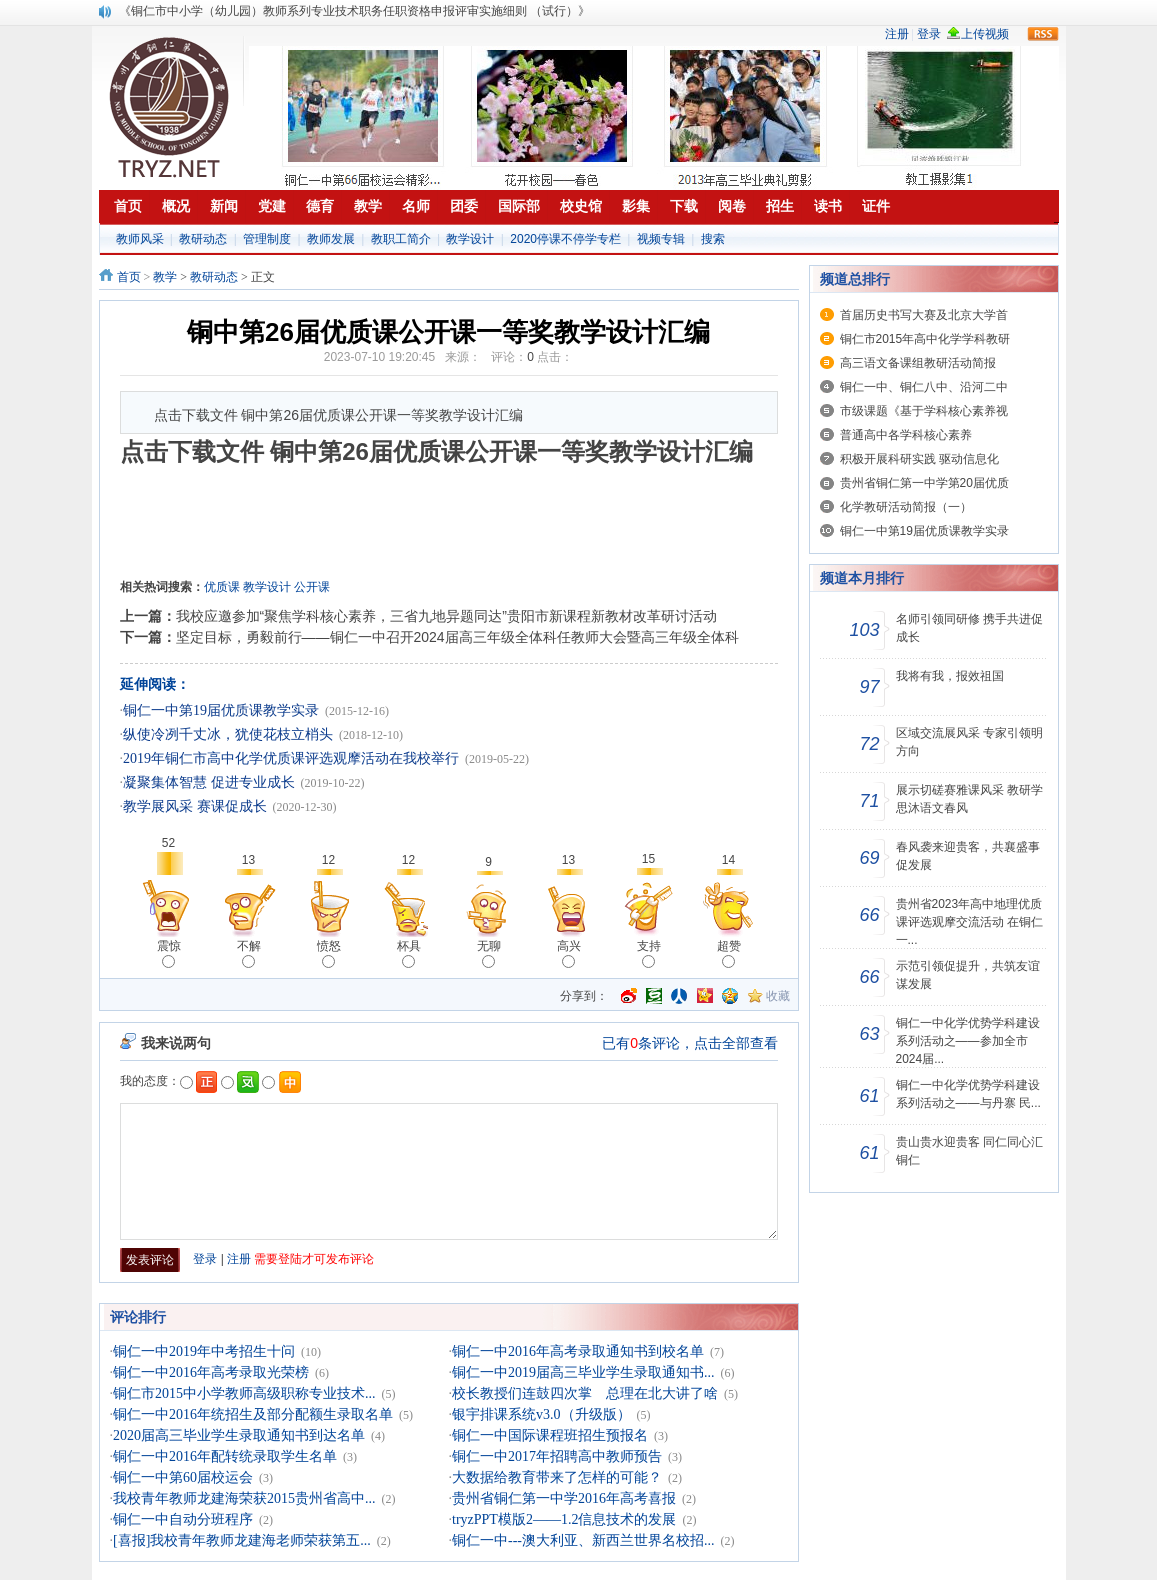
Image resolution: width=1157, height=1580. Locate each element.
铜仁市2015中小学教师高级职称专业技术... (244, 1393)
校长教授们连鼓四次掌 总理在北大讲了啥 (585, 1393)
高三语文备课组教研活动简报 (918, 363)
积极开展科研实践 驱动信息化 (919, 459)
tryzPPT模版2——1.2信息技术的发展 (564, 1519)
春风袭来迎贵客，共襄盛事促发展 (968, 856)
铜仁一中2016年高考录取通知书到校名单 (578, 1351)
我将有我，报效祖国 (950, 676)
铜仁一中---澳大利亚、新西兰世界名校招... (583, 1540)
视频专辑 (661, 239)
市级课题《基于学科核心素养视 (924, 411)
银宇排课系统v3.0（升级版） (541, 1414)
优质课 (222, 587)
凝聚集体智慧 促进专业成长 (209, 782)
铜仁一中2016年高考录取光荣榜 (211, 1372)
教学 (165, 277)
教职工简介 (401, 239)
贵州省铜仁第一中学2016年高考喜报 (564, 1498)
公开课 (312, 587)
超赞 (729, 953)
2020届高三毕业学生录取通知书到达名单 (239, 1435)
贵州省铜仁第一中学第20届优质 (924, 483)
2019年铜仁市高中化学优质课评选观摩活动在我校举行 (291, 758)
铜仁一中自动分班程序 (183, 1519)
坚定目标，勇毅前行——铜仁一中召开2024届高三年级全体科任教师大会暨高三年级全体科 (457, 637)
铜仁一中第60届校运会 (183, 1477)
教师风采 (140, 239)
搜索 (713, 239)
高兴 (569, 953)
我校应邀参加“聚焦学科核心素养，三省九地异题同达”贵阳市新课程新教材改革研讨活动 (446, 616)
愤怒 (329, 953)
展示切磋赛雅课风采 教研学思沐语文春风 (969, 799)
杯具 (409, 953)
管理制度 (267, 239)
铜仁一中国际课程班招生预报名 (550, 1435)
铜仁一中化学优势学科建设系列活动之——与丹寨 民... (968, 1094)
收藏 (778, 996)
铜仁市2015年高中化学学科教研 (925, 339)
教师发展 (331, 239)
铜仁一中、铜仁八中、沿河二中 (924, 387)
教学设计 (470, 239)
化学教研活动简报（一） (906, 507)
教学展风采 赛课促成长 (195, 806)
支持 (649, 953)
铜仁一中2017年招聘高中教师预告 (557, 1456)
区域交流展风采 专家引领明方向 (969, 742)
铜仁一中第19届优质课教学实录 (221, 710)
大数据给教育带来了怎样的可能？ (557, 1477)
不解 (249, 953)
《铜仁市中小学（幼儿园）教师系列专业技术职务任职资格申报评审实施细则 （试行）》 (354, 11)
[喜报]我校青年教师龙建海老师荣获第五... (242, 1540)
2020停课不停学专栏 (565, 239)
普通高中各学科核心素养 (906, 435)
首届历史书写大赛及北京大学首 (924, 315)
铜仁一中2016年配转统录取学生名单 (225, 1456)
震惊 (169, 953)
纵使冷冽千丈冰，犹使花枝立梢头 (228, 734)
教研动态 (203, 239)
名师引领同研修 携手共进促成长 (969, 628)
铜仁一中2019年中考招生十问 (204, 1351)
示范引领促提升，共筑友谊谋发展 (968, 975)
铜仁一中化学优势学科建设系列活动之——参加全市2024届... (968, 1041)
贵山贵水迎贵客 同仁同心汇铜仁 (969, 1151)
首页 (129, 277)
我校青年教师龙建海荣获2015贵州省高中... (244, 1498)
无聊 (489, 953)
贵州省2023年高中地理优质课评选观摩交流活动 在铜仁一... (969, 922)
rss (1043, 34)
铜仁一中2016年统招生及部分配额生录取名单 (253, 1414)
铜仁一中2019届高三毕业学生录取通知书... (583, 1372)
